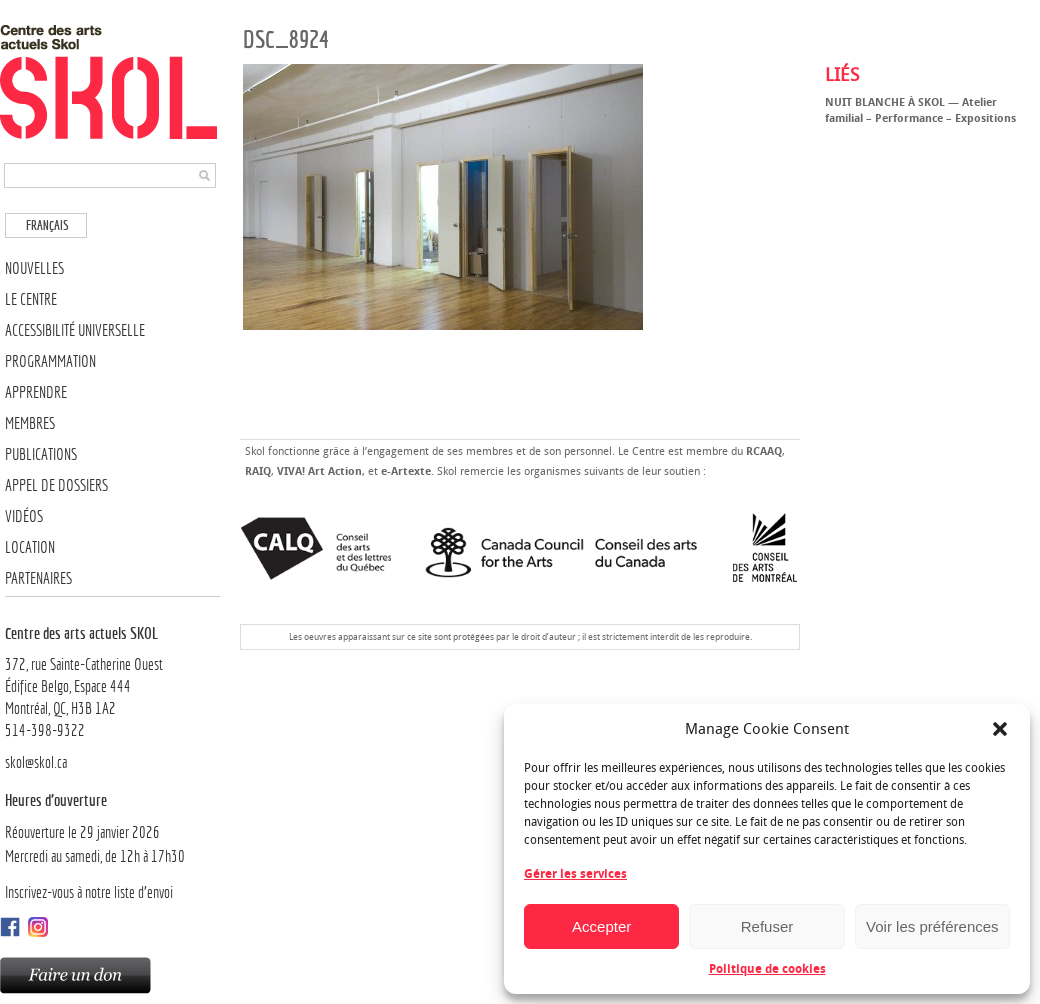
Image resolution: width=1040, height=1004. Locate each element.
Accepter (601, 926)
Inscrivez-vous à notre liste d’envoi (89, 892)
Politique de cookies (767, 969)
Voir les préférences (932, 926)
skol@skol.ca (36, 762)
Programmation (50, 361)
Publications (41, 454)
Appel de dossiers (56, 485)
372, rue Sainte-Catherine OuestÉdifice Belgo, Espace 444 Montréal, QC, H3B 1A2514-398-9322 (112, 681)
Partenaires (38, 578)
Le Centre (31, 299)
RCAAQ (764, 451)
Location (30, 547)
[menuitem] (46, 225)
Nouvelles (34, 268)
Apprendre (36, 392)
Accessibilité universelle (75, 330)
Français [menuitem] (47, 225)
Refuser (767, 926)
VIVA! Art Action (319, 471)
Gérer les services (575, 874)
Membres (30, 423)
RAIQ (258, 471)
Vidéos (24, 516)
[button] (1000, 729)
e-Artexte (406, 471)
